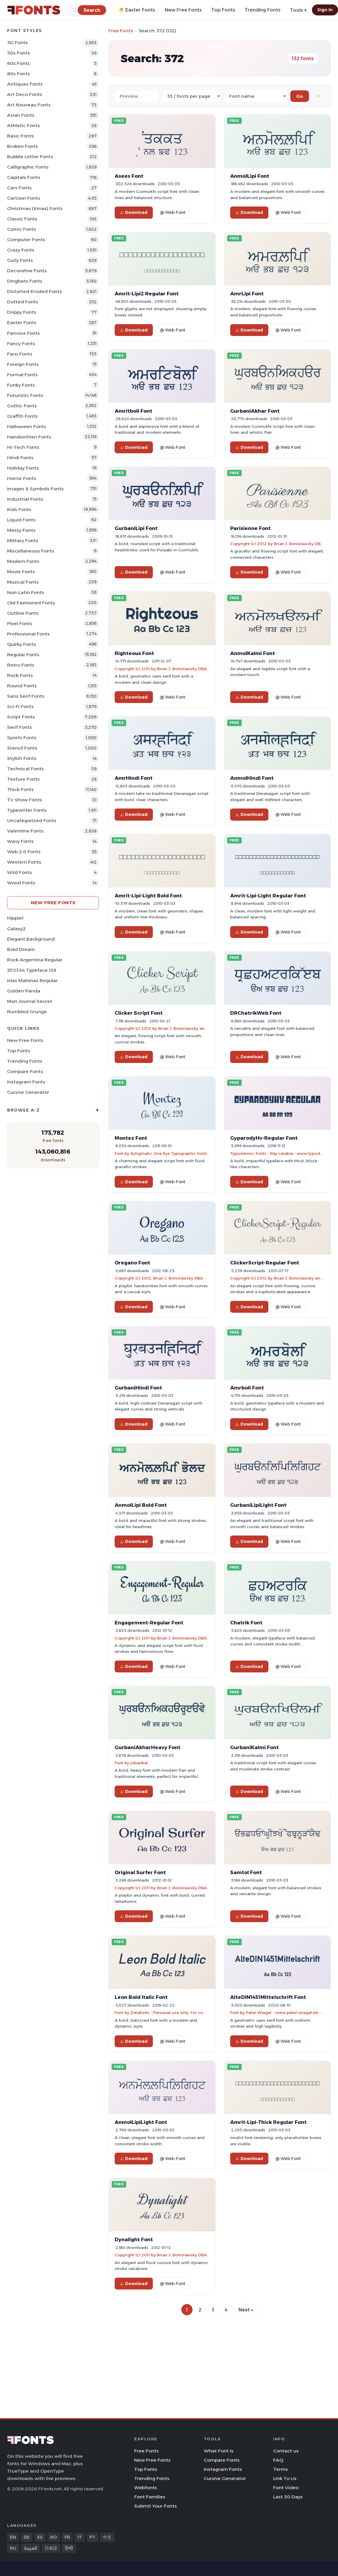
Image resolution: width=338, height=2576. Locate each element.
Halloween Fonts (26, 426)
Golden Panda (23, 991)
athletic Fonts (23, 125)
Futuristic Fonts (25, 395)
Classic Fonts (22, 219)
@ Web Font (172, 212)
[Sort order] (255, 96)
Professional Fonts (28, 634)
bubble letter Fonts (30, 156)
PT (92, 2537)
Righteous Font (134, 653)
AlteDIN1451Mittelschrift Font (268, 1997)
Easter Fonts (21, 322)
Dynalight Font (134, 2239)
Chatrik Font (246, 1623)
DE (27, 2537)
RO (53, 2537)
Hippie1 (15, 918)
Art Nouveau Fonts (29, 105)
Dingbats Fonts (24, 281)
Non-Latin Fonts (25, 592)
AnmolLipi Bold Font (141, 1505)
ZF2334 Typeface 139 (31, 970)
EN (13, 2537)
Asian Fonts (20, 115)
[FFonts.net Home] (33, 10)
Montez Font (131, 1138)
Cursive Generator (28, 1092)
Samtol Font (246, 1872)
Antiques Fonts (25, 84)
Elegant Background (31, 939)
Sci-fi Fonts (20, 706)
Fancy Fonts (21, 343)
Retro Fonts (20, 665)
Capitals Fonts (23, 177)
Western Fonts (24, 862)
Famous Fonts (23, 333)
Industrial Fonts (25, 499)
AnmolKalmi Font (252, 653)
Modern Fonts (23, 561)
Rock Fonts (20, 675)
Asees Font (129, 176)
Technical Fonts (25, 768)
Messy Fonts (21, 530)
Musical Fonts (23, 582)
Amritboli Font (133, 411)
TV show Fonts (24, 800)
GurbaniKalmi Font (254, 1747)
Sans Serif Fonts (25, 696)
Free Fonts (120, 30)
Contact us (286, 2451)
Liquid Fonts (21, 520)
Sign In (325, 9)
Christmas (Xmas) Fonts (35, 208)
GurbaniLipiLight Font (258, 1505)
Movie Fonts (21, 571)
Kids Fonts (19, 509)
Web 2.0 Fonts (24, 851)
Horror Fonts (21, 478)
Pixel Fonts (19, 623)
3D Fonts (17, 42)
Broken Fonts (22, 146)
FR (67, 2537)
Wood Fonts (21, 883)
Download (134, 212)
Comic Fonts (21, 229)
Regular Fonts (23, 654)
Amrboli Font (247, 1388)
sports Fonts (21, 737)
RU (13, 2548)
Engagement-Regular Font (149, 1623)
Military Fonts (22, 540)
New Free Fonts (183, 10)
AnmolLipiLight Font (141, 2122)
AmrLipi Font (247, 294)
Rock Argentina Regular (35, 960)
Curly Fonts (20, 260)
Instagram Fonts (26, 1082)
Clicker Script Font (139, 1013)
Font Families (149, 2497)
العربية (30, 2548)
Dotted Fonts (22, 302)
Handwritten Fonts (29, 437)
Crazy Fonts (20, 250)
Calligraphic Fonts (28, 167)
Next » (245, 2310)
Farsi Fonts (19, 354)
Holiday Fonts (23, 468)
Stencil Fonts (22, 748)
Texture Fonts (23, 779)
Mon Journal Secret (29, 1001)
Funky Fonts (21, 385)
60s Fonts (18, 63)
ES (40, 2537)
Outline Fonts (23, 613)
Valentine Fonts (25, 831)
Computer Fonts (26, 239)
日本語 (51, 2548)
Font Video (286, 2487)
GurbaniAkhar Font (255, 411)
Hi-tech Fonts (23, 447)
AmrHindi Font (134, 778)
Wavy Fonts (20, 841)
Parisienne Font (250, 528)
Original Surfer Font (140, 1872)
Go (299, 96)
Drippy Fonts (21, 312)
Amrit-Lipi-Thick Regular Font (268, 2122)
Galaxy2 (16, 928)
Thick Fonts (20, 789)
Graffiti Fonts (22, 416)
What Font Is (218, 2451)
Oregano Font (132, 1263)
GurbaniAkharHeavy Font (147, 1747)
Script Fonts (21, 717)
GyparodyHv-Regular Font (264, 1138)
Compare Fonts (25, 1071)
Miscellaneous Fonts (30, 551)
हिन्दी (69, 2548)
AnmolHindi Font (252, 778)
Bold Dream (21, 949)
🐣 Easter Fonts (136, 10)
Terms (280, 2469)
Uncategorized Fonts (31, 820)
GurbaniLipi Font (136, 528)
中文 (107, 2537)
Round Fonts (22, 686)
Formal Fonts (22, 374)
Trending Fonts (263, 10)
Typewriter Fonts (27, 810)
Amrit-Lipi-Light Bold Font (148, 896)
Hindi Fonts (20, 457)
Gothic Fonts (22, 406)
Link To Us (285, 2478)
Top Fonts (223, 10)
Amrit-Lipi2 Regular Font (147, 294)
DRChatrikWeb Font (255, 1013)
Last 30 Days (288, 2497)
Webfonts (145, 2487)
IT (80, 2537)
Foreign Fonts (23, 364)
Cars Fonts (19, 187)
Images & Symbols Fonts (35, 488)
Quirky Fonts (21, 644)
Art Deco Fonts (24, 94)
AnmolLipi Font (249, 176)
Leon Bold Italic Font (141, 1997)
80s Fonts (18, 73)
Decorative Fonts (27, 270)
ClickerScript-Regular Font (264, 1263)
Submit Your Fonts (155, 2506)
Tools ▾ (298, 10)
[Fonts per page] (191, 96)
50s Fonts (18, 53)
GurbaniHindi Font (138, 1388)
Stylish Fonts (21, 758)
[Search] (92, 10)
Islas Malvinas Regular (32, 980)
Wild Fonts (19, 872)
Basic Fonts (20, 136)
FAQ (278, 2460)
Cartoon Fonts (23, 198)
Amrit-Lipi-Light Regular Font (268, 896)
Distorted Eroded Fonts (34, 291)
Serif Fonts (19, 727)
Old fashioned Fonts (31, 603)
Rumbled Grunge (27, 1011)
